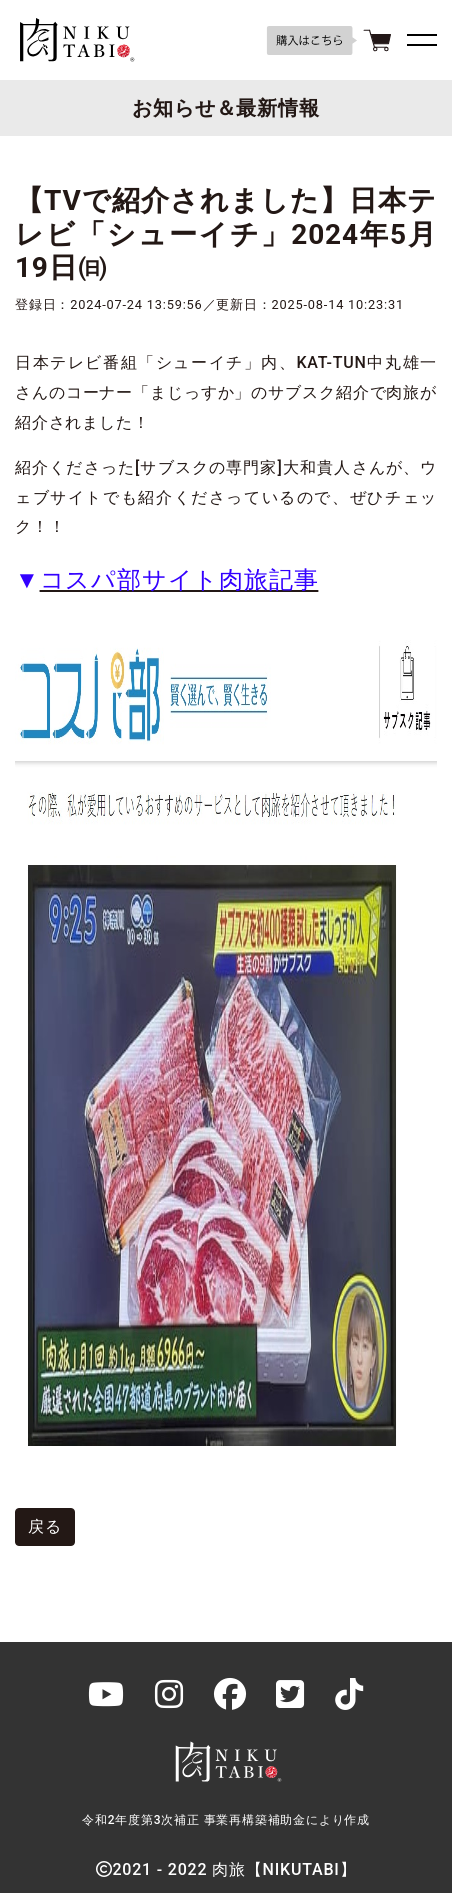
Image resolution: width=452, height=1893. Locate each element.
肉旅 (75, 40)
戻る (45, 1526)
